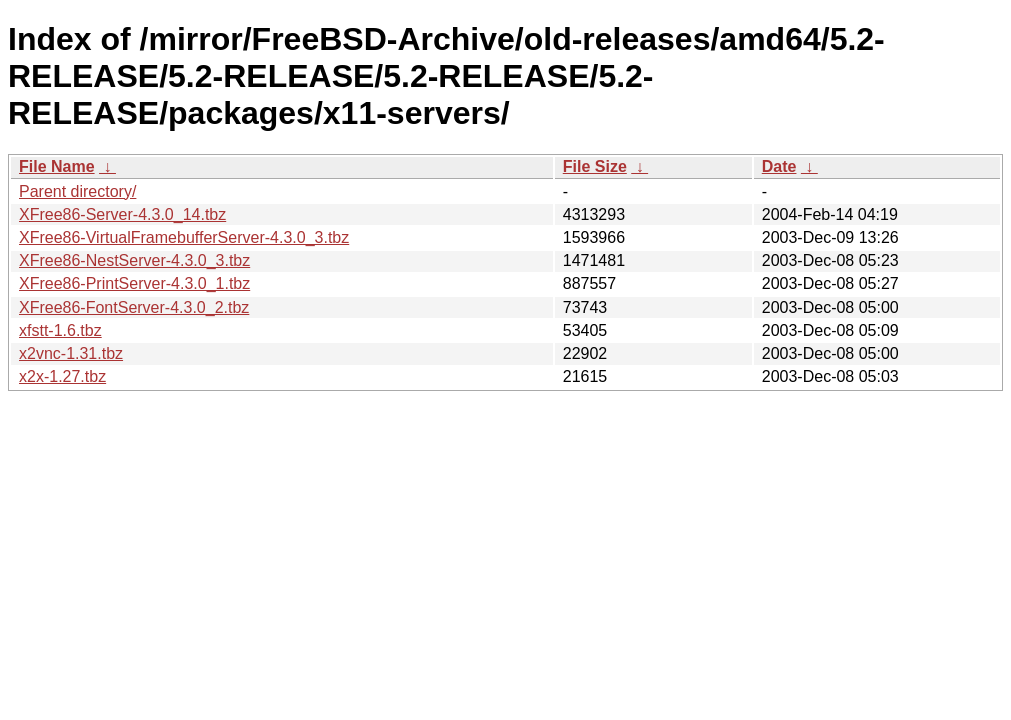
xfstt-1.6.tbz (60, 330)
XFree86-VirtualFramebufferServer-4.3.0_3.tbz (184, 237)
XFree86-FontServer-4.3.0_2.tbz (134, 307)
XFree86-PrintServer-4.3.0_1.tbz (134, 283)
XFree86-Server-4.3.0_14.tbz (122, 214)
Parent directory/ (77, 191)
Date (779, 166)
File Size (595, 166)
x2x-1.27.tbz (62, 376)
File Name (57, 166)
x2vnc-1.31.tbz (71, 353)
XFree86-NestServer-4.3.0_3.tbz (134, 260)
